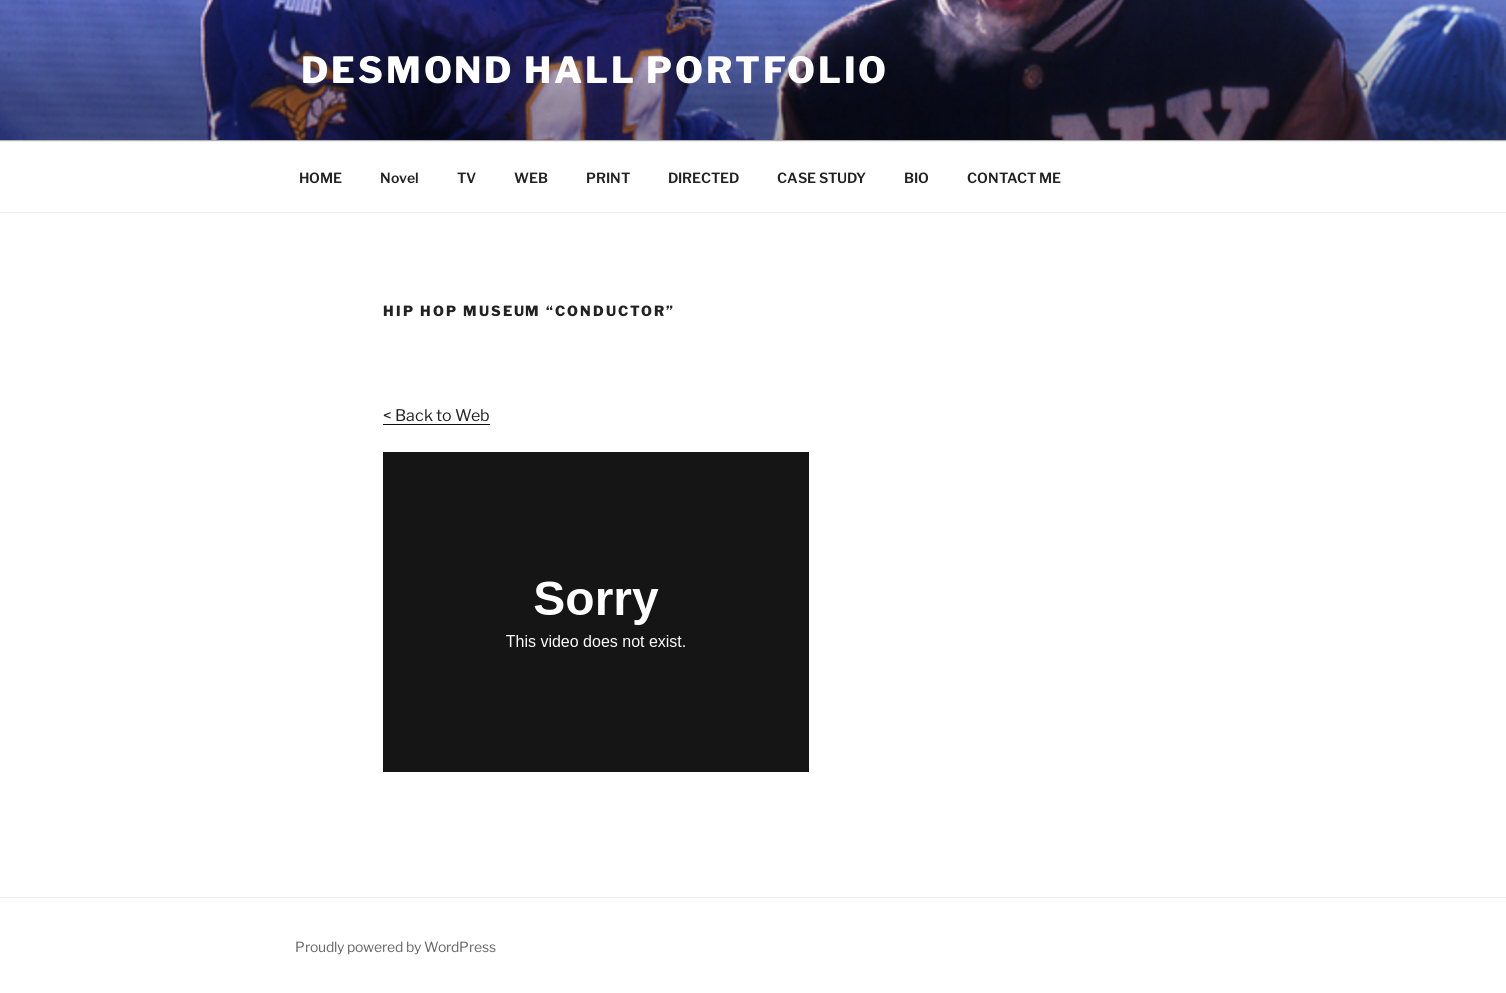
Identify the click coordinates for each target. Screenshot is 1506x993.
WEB (531, 177)
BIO (916, 177)
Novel (399, 177)
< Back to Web (436, 415)
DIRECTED (703, 177)
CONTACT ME (1014, 177)
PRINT (608, 177)
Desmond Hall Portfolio (595, 70)
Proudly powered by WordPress (395, 946)
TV (466, 177)
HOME (320, 177)
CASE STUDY (821, 177)
